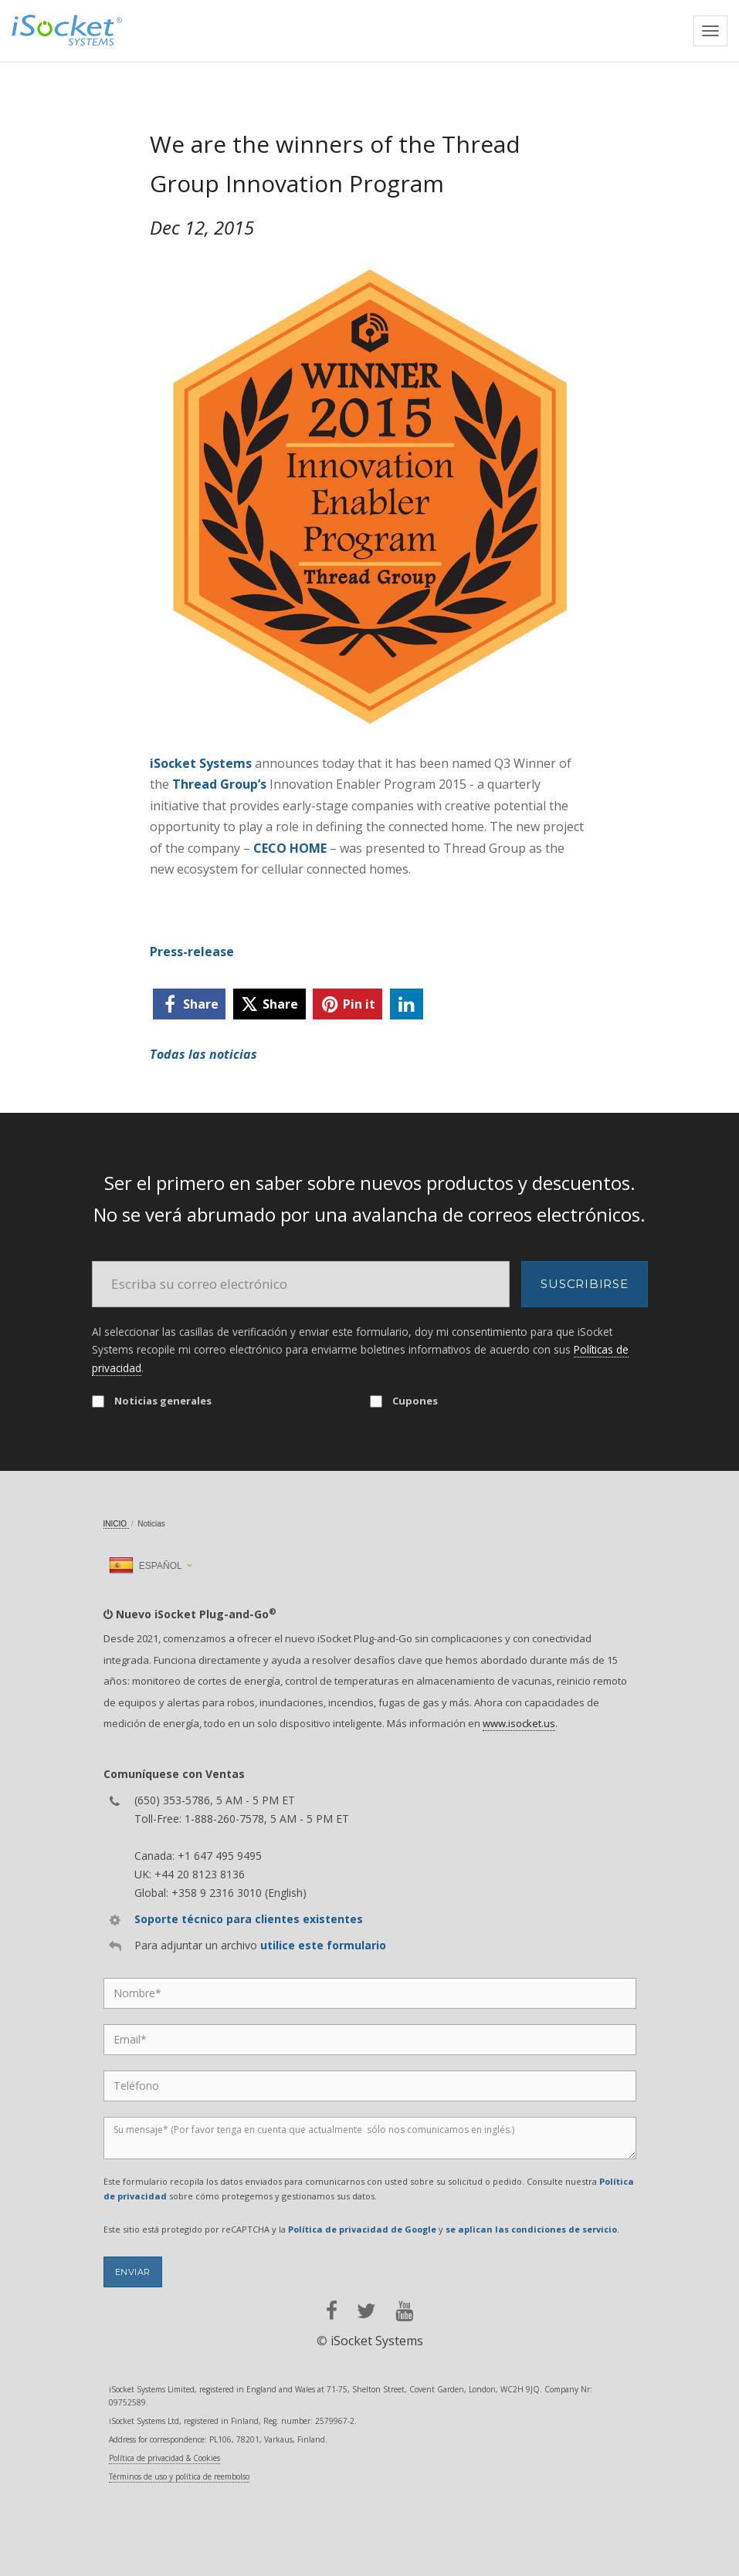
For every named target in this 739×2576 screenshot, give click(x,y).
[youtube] (404, 2311)
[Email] (301, 1284)
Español (145, 1565)
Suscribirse (584, 1283)
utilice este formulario (323, 1945)
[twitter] (269, 1004)
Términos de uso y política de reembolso (179, 2476)
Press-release (192, 951)
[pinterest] (347, 1004)
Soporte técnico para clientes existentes (248, 1919)
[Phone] (369, 2086)
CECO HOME (290, 848)
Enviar (133, 2272)
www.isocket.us (519, 1723)
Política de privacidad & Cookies (164, 2458)
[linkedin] (406, 1004)
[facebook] (189, 1004)
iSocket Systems (201, 763)
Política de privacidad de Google (362, 2229)
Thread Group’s (219, 784)
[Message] (369, 2138)
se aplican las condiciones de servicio (531, 2229)
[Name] (369, 1993)
